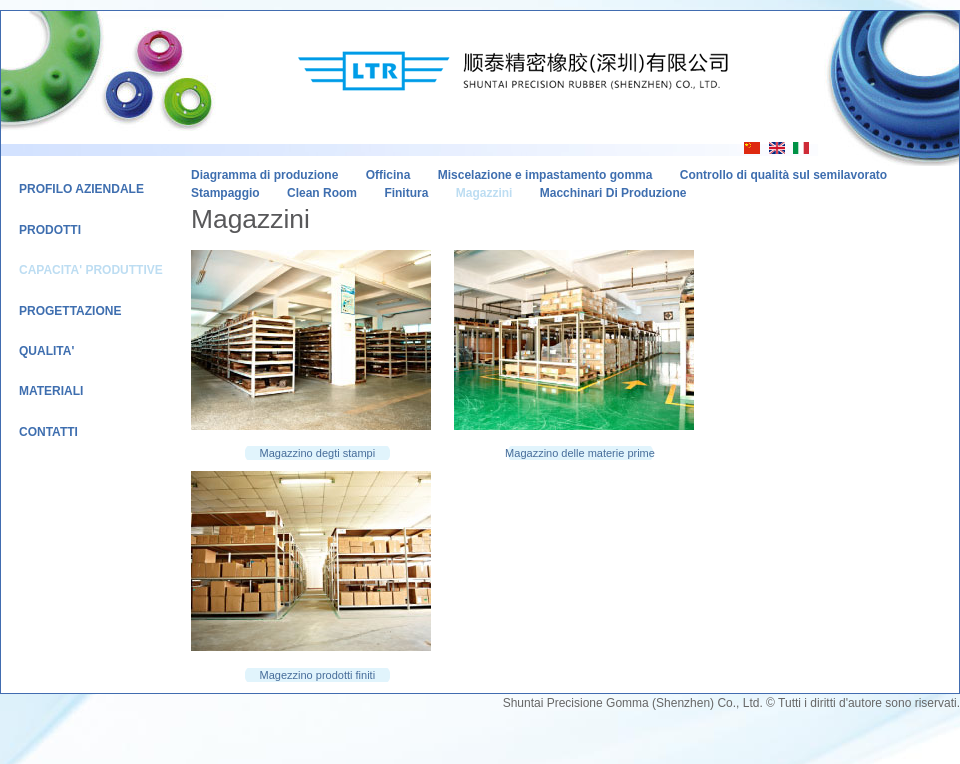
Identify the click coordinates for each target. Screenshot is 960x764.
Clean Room (322, 193)
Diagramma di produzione (264, 175)
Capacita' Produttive (91, 270)
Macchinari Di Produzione (613, 193)
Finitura (406, 193)
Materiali (51, 391)
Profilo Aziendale (81, 189)
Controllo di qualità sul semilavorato (783, 175)
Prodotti (50, 230)
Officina (388, 175)
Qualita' (46, 351)
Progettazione (70, 311)
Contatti (48, 432)
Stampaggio (225, 193)
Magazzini (484, 193)
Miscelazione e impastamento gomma (545, 175)
